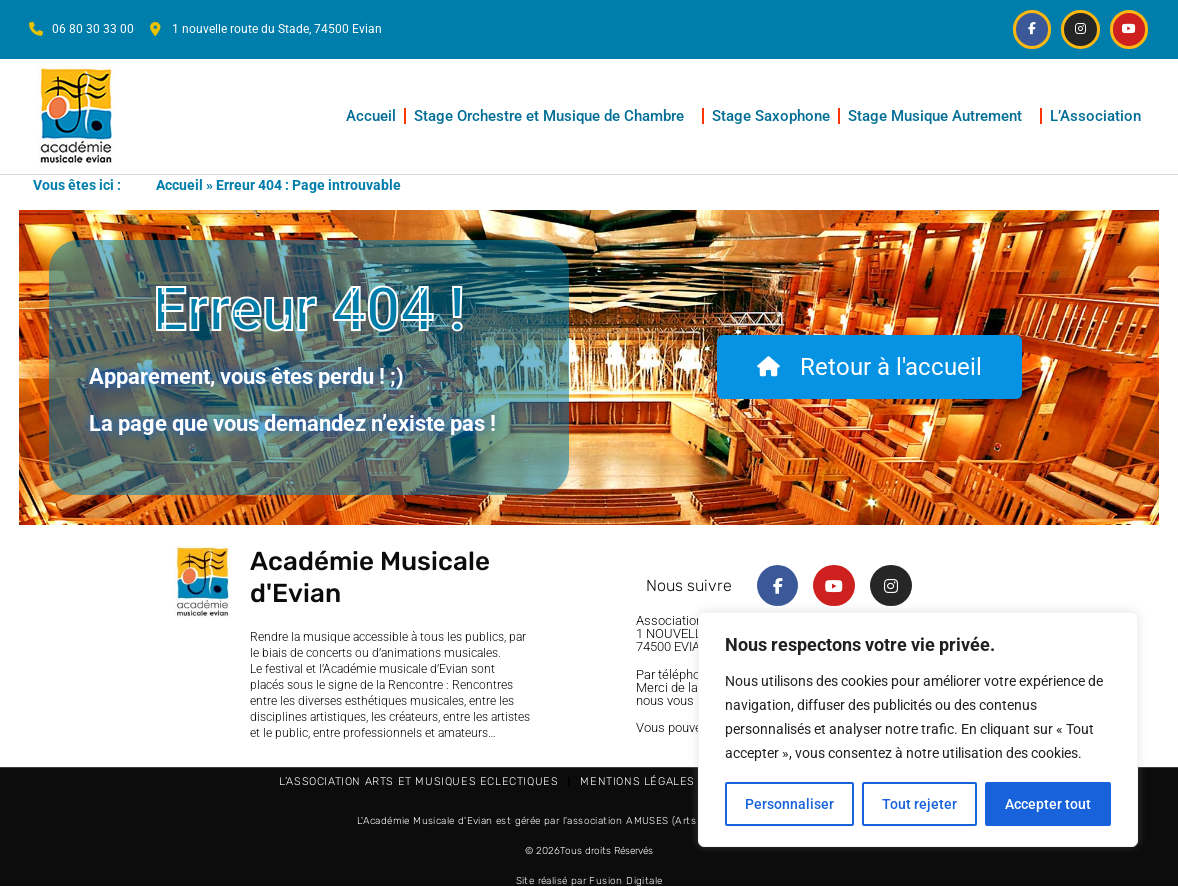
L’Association (1100, 116)
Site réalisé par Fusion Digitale (589, 881)
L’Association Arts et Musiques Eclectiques (418, 781)
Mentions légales (637, 781)
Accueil (371, 116)
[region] (918, 730)
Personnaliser (789, 804)
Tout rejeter (919, 804)
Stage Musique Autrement (940, 116)
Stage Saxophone (771, 116)
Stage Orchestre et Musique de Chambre (554, 116)
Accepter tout (1048, 804)
